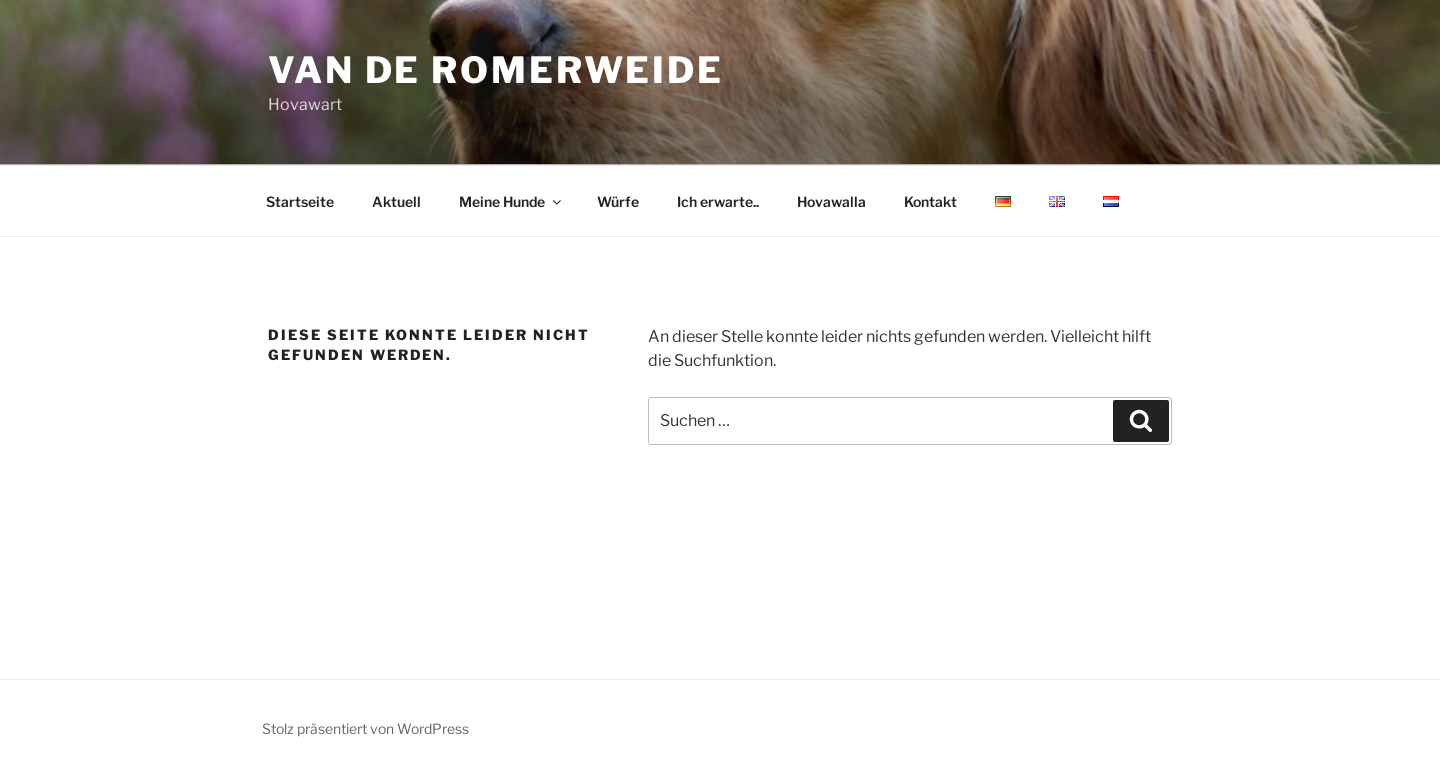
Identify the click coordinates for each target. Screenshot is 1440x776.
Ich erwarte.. (718, 201)
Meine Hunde (511, 201)
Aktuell (396, 201)
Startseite (300, 201)
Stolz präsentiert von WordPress (365, 728)
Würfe (618, 201)
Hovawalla (831, 201)
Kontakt (930, 201)
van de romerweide (496, 70)
